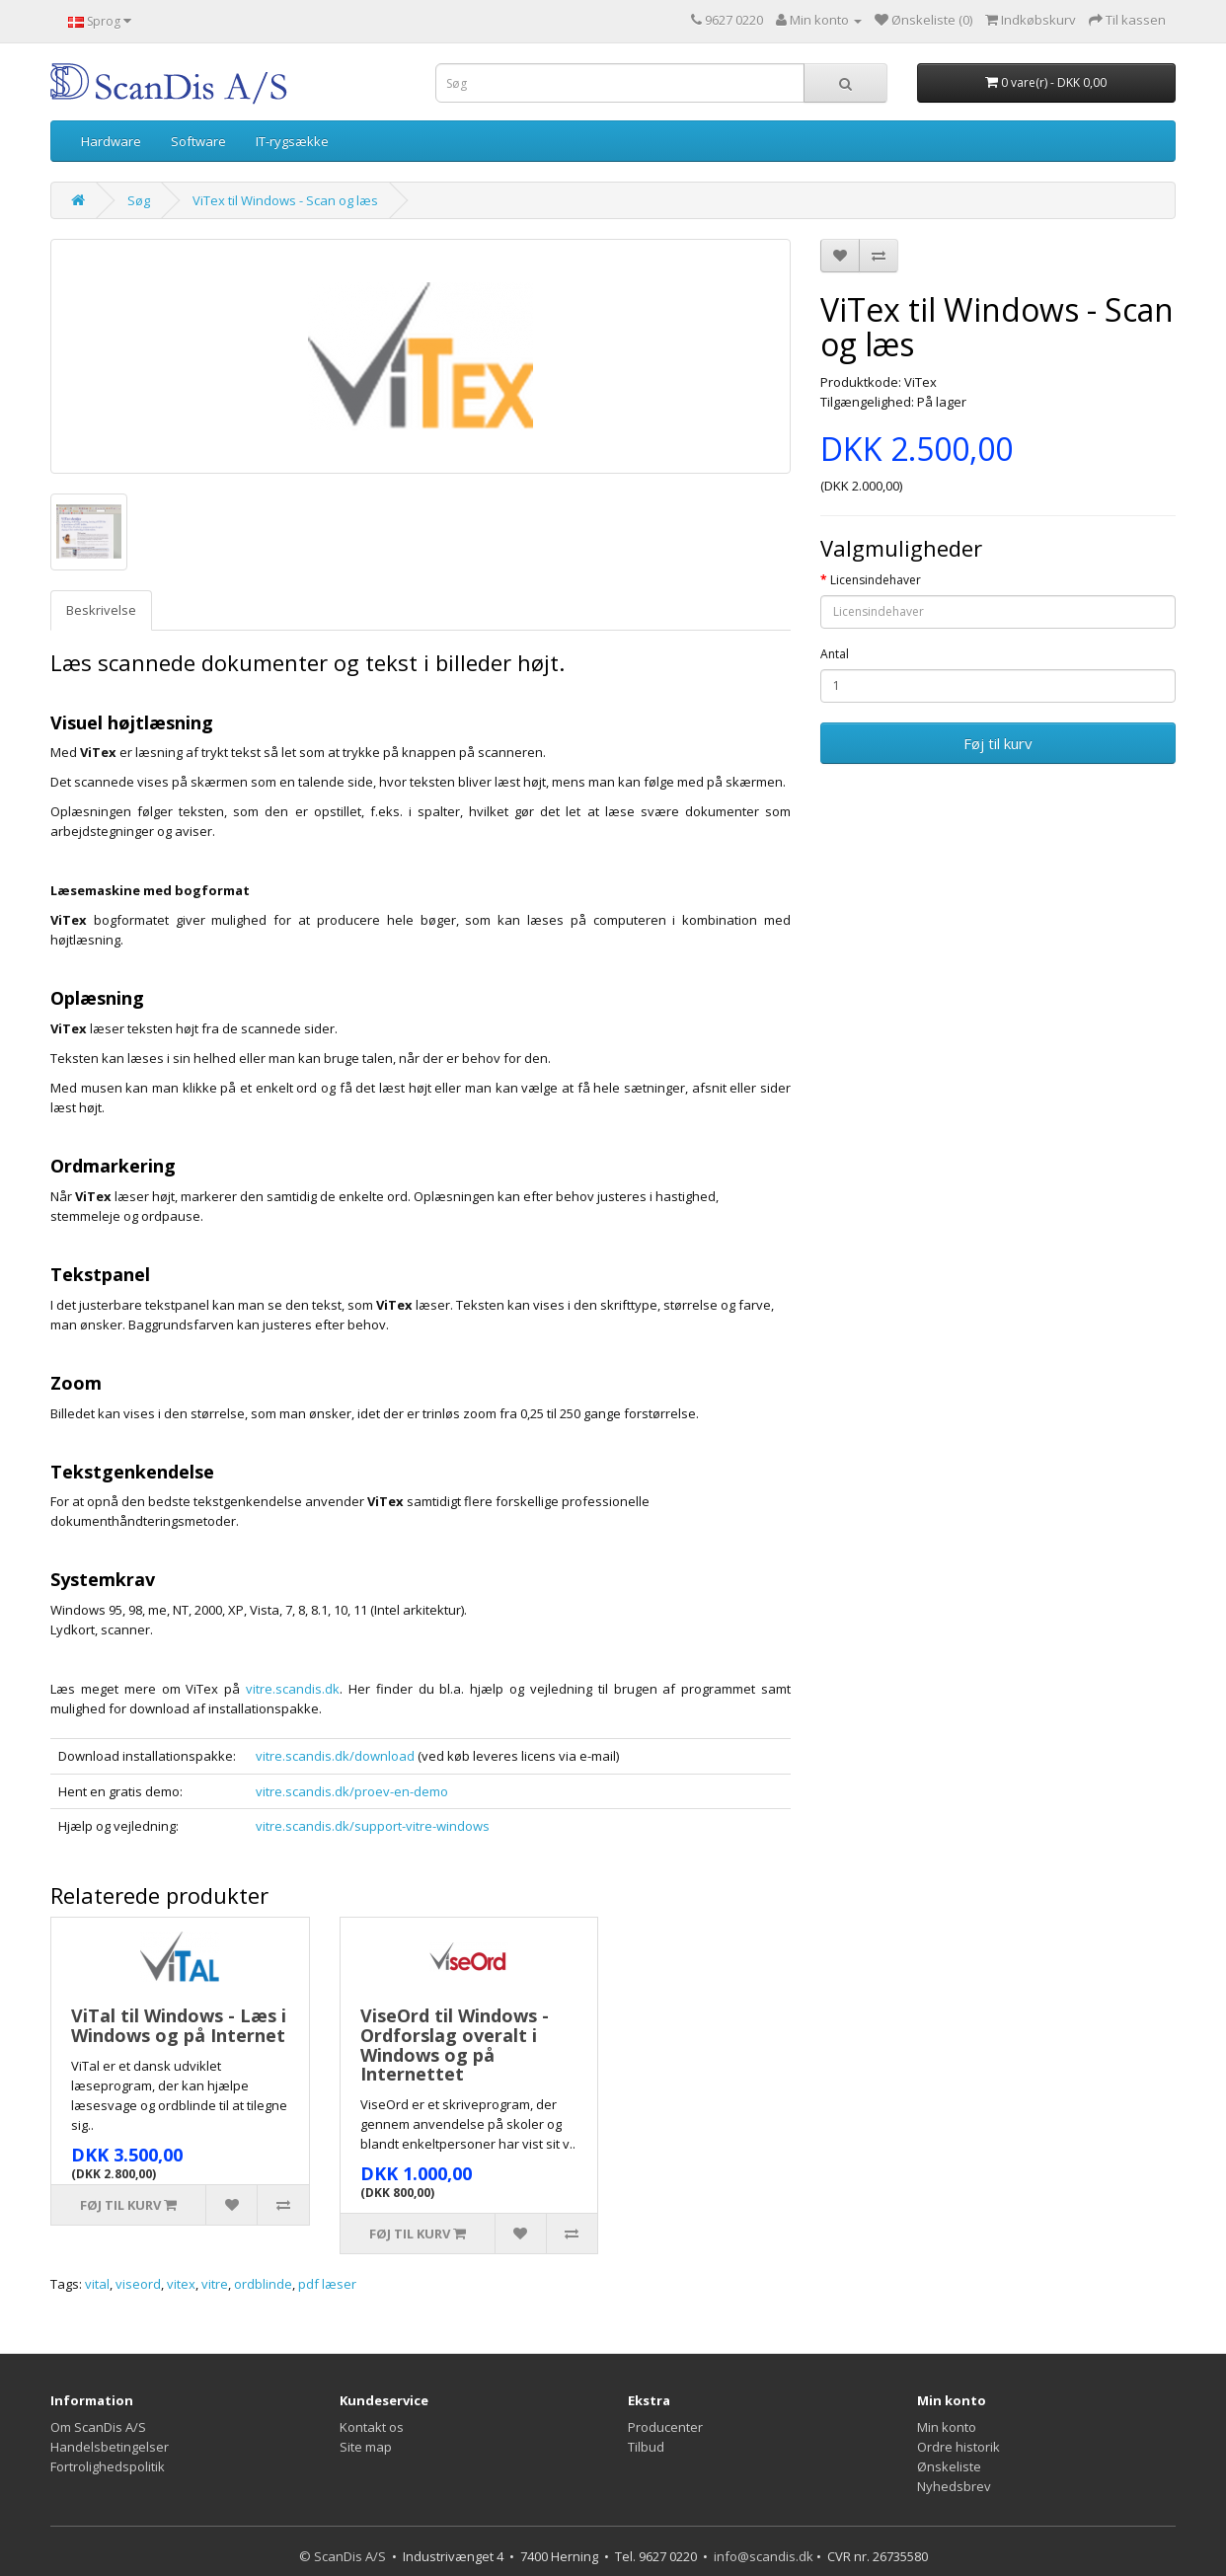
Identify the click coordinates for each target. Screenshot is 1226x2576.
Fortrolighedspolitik (107, 2466)
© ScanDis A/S (342, 2556)
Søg (138, 200)
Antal (834, 653)
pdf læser (327, 2284)
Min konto (946, 2427)
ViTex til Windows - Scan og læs (285, 200)
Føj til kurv (998, 743)
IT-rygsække (292, 141)
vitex (181, 2284)
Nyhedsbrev (954, 2486)
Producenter (665, 2427)
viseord (138, 2284)
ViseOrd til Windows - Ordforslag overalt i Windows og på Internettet (454, 2044)
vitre (214, 2284)
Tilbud (646, 2447)
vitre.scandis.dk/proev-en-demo (352, 1791)
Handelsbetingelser (109, 2447)
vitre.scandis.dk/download (335, 1756)
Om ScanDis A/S (98, 2427)
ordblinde (263, 2284)
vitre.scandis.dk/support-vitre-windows (373, 1826)
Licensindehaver (875, 579)
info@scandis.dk (763, 2556)
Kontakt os (372, 2427)
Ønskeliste (949, 2466)
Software (198, 141)
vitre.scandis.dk (293, 1689)
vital (97, 2284)
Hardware (111, 141)
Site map (366, 2447)
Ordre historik (958, 2447)
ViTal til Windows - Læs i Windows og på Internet (178, 2025)
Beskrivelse (101, 610)
